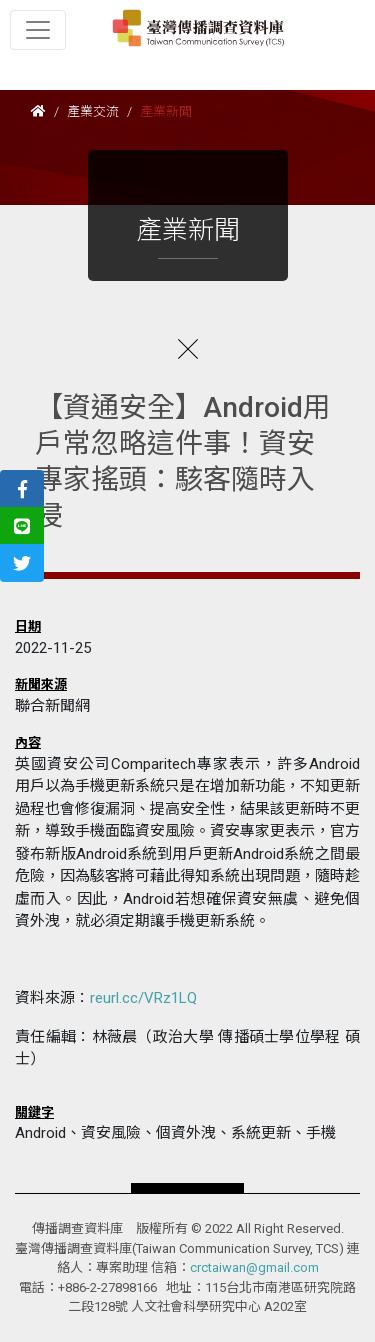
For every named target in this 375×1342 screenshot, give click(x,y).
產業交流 (93, 111)
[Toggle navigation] (38, 30)
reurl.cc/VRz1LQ (143, 998)
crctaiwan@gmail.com (254, 1267)
